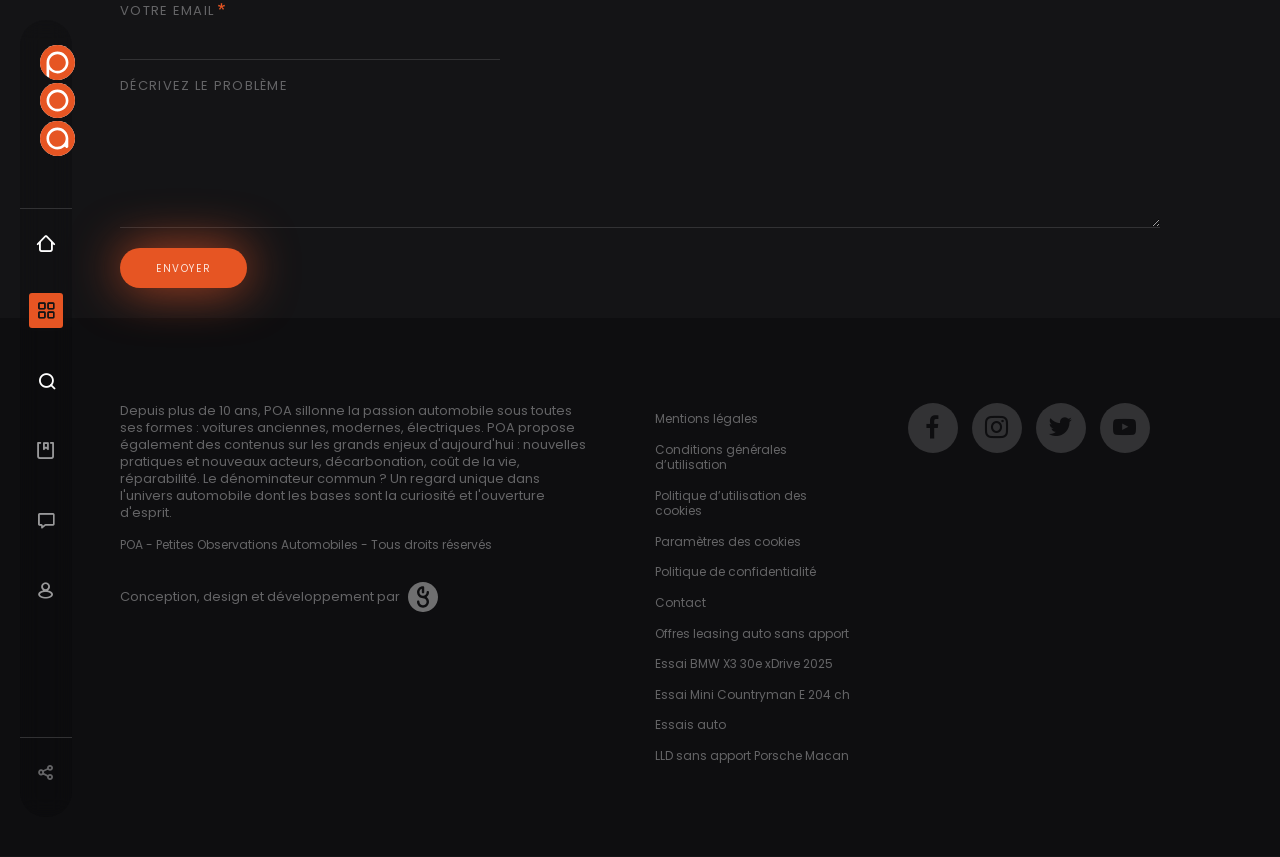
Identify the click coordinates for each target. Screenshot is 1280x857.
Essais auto (690, 724)
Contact (680, 602)
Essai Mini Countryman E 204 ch (752, 694)
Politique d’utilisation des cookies (731, 503)
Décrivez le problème (204, 86)
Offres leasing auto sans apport (752, 633)
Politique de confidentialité (735, 571)
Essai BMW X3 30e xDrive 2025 (744, 663)
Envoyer (194, 268)
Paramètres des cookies (728, 541)
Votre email (167, 11)
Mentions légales (706, 418)
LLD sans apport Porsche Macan (752, 755)
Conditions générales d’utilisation (721, 457)
